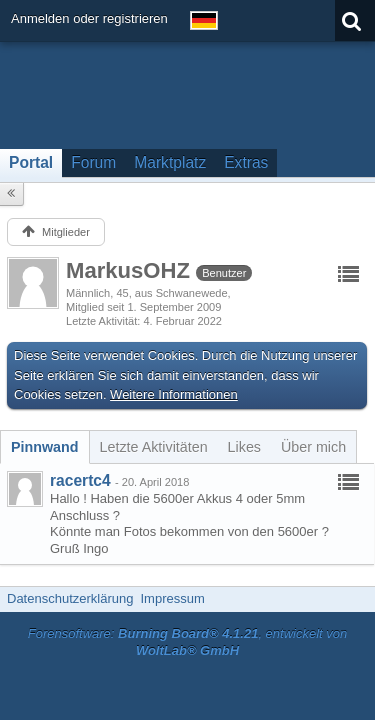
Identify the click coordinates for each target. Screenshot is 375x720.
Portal (31, 162)
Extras (246, 162)
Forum (93, 162)
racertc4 (80, 480)
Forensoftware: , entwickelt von (188, 642)
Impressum (172, 598)
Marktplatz (170, 162)
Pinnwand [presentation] (45, 447)
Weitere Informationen (174, 394)
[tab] (45, 447)
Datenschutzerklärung (70, 598)
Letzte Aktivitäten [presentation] (154, 447)
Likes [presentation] (244, 447)
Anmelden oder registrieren (89, 18)
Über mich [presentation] (313, 447)
